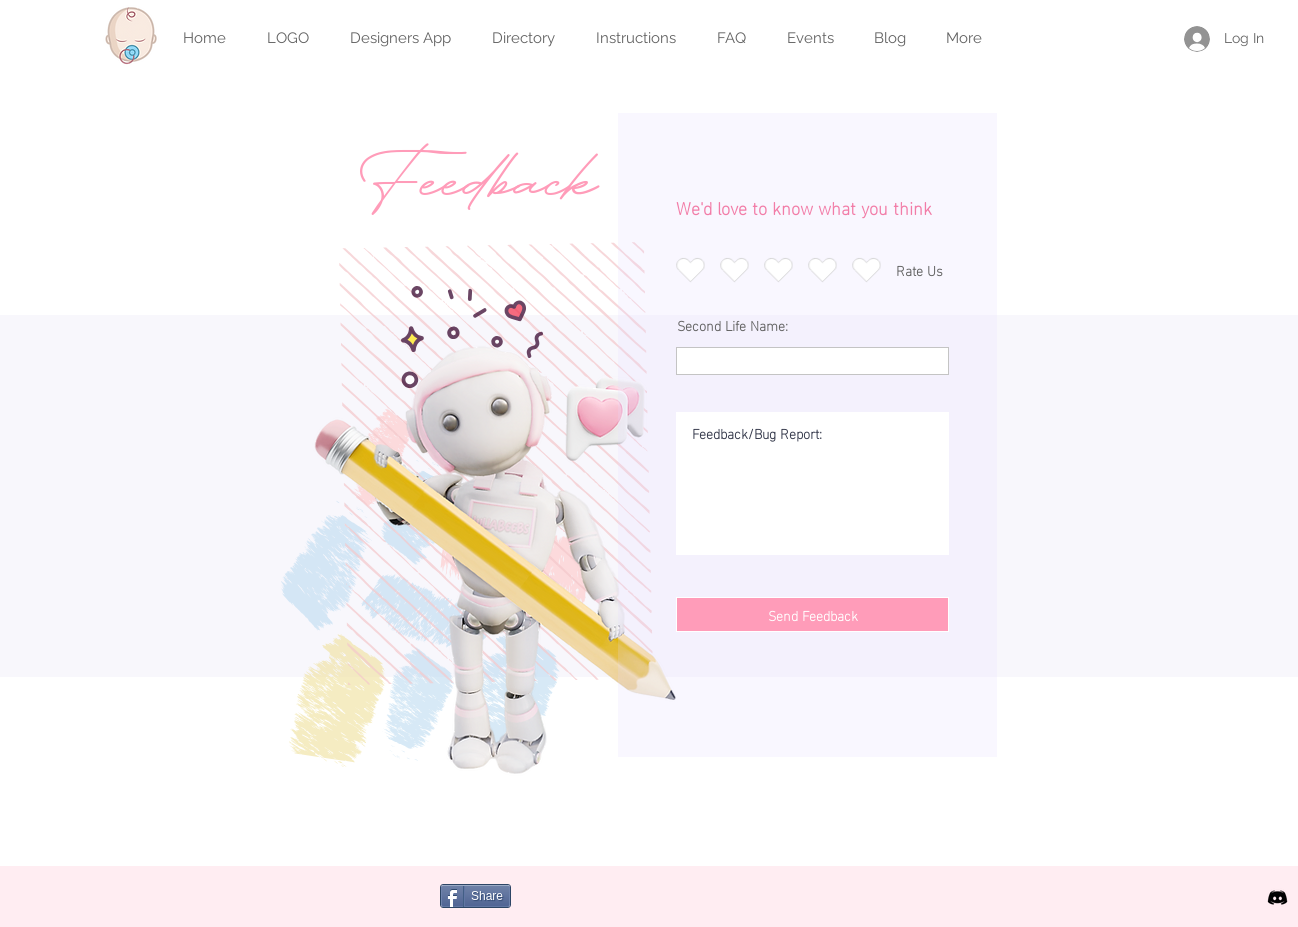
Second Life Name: (732, 325)
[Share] (475, 896)
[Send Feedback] (812, 614)
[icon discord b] (1277, 897)
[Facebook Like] (647, 907)
